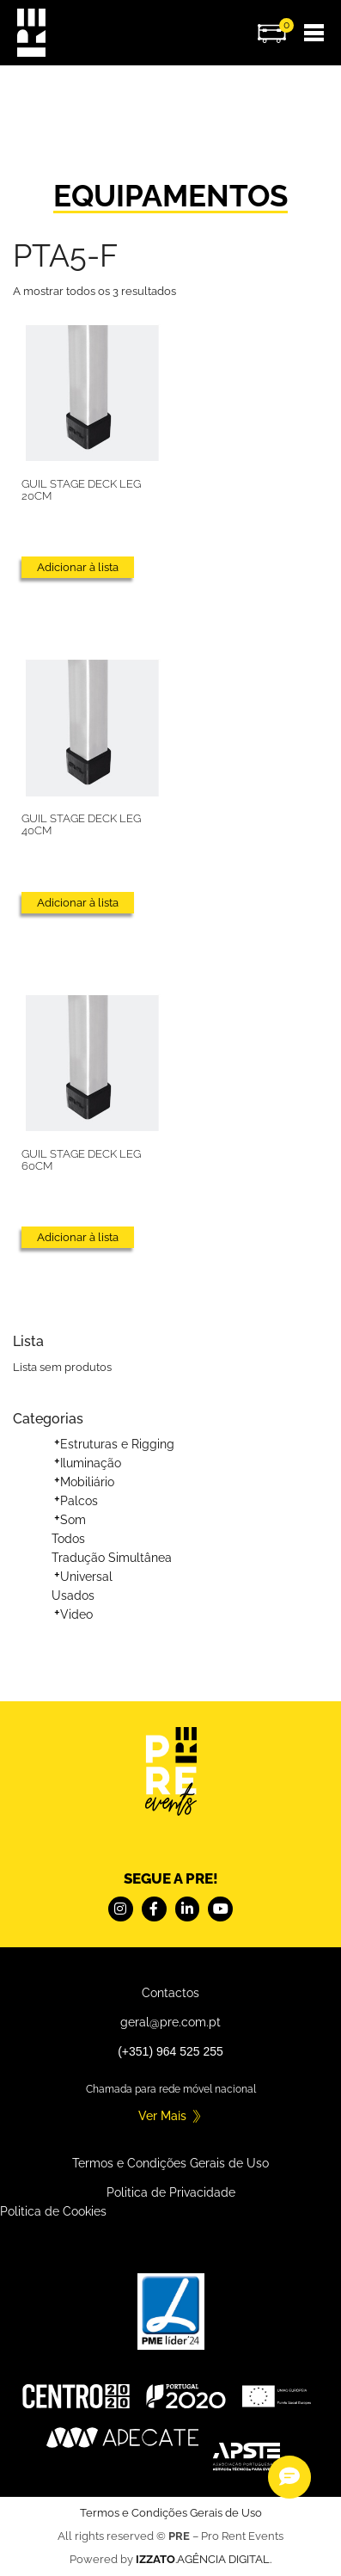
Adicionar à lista (78, 567)
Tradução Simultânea (112, 1558)
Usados (73, 1595)
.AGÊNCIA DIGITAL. (203, 2559)
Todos (68, 1539)
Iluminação (90, 1463)
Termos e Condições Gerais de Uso (170, 2163)
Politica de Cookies (53, 2211)
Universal (86, 1576)
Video (76, 1614)
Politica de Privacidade (171, 2192)
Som (73, 1520)
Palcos (79, 1501)
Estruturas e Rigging (117, 1444)
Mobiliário (87, 1482)
